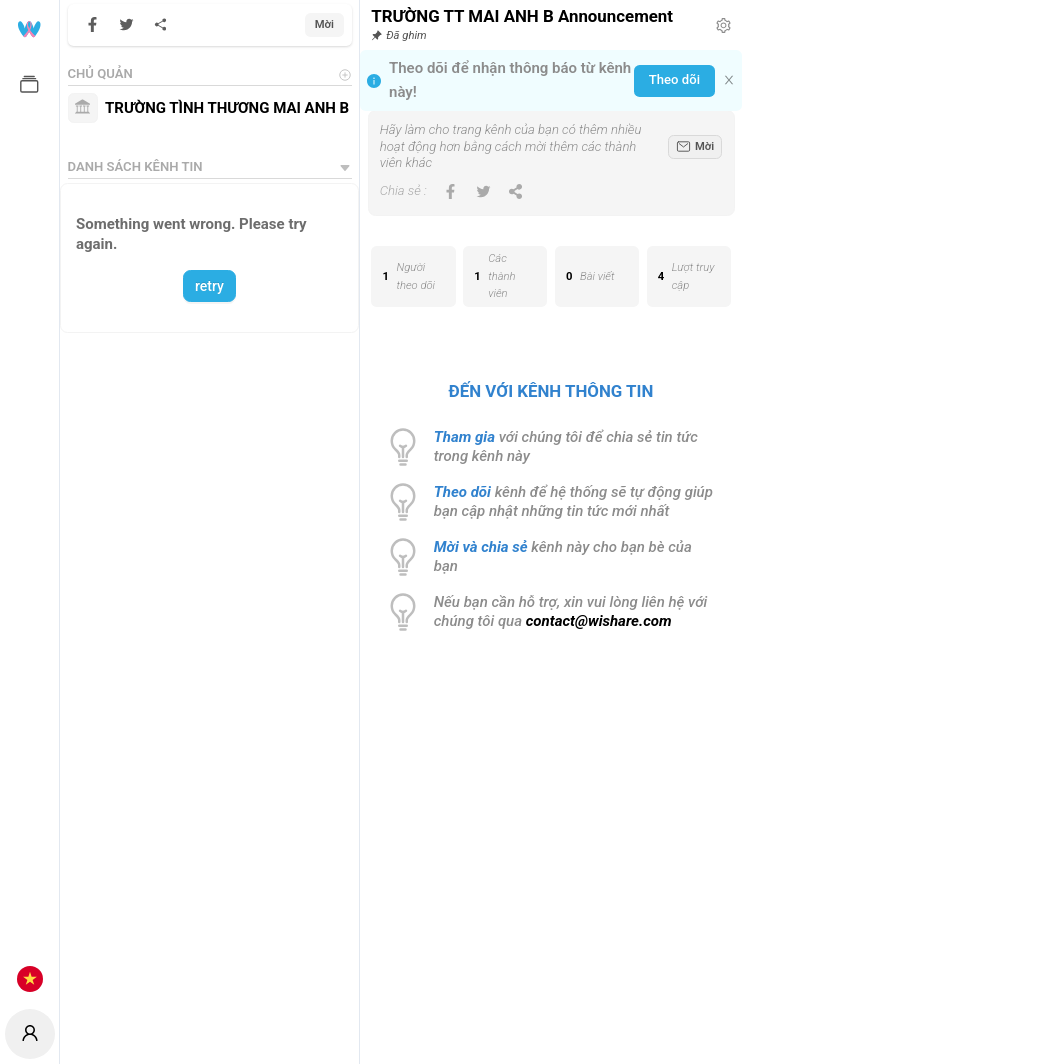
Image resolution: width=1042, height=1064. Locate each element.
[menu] (29, 502)
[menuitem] (29, 27)
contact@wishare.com (599, 621)
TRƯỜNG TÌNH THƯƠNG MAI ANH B (227, 108)
